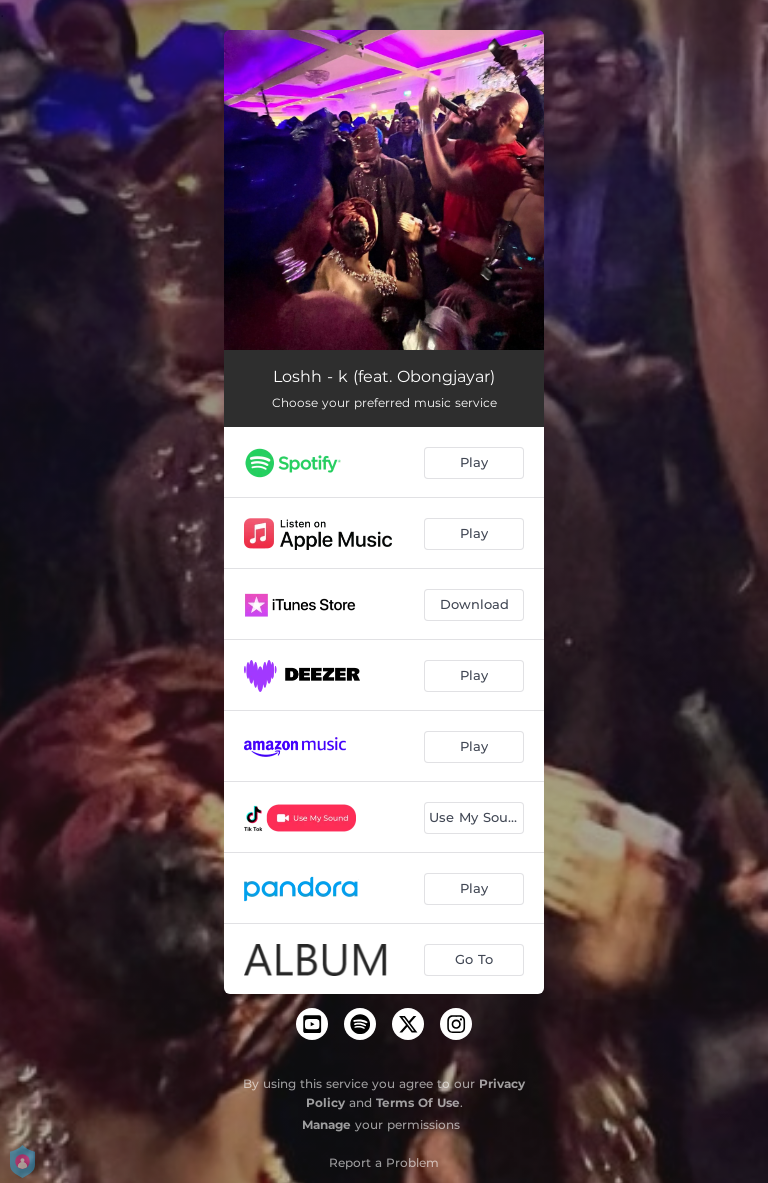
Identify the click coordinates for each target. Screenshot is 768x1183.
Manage (326, 1124)
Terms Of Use (418, 1102)
